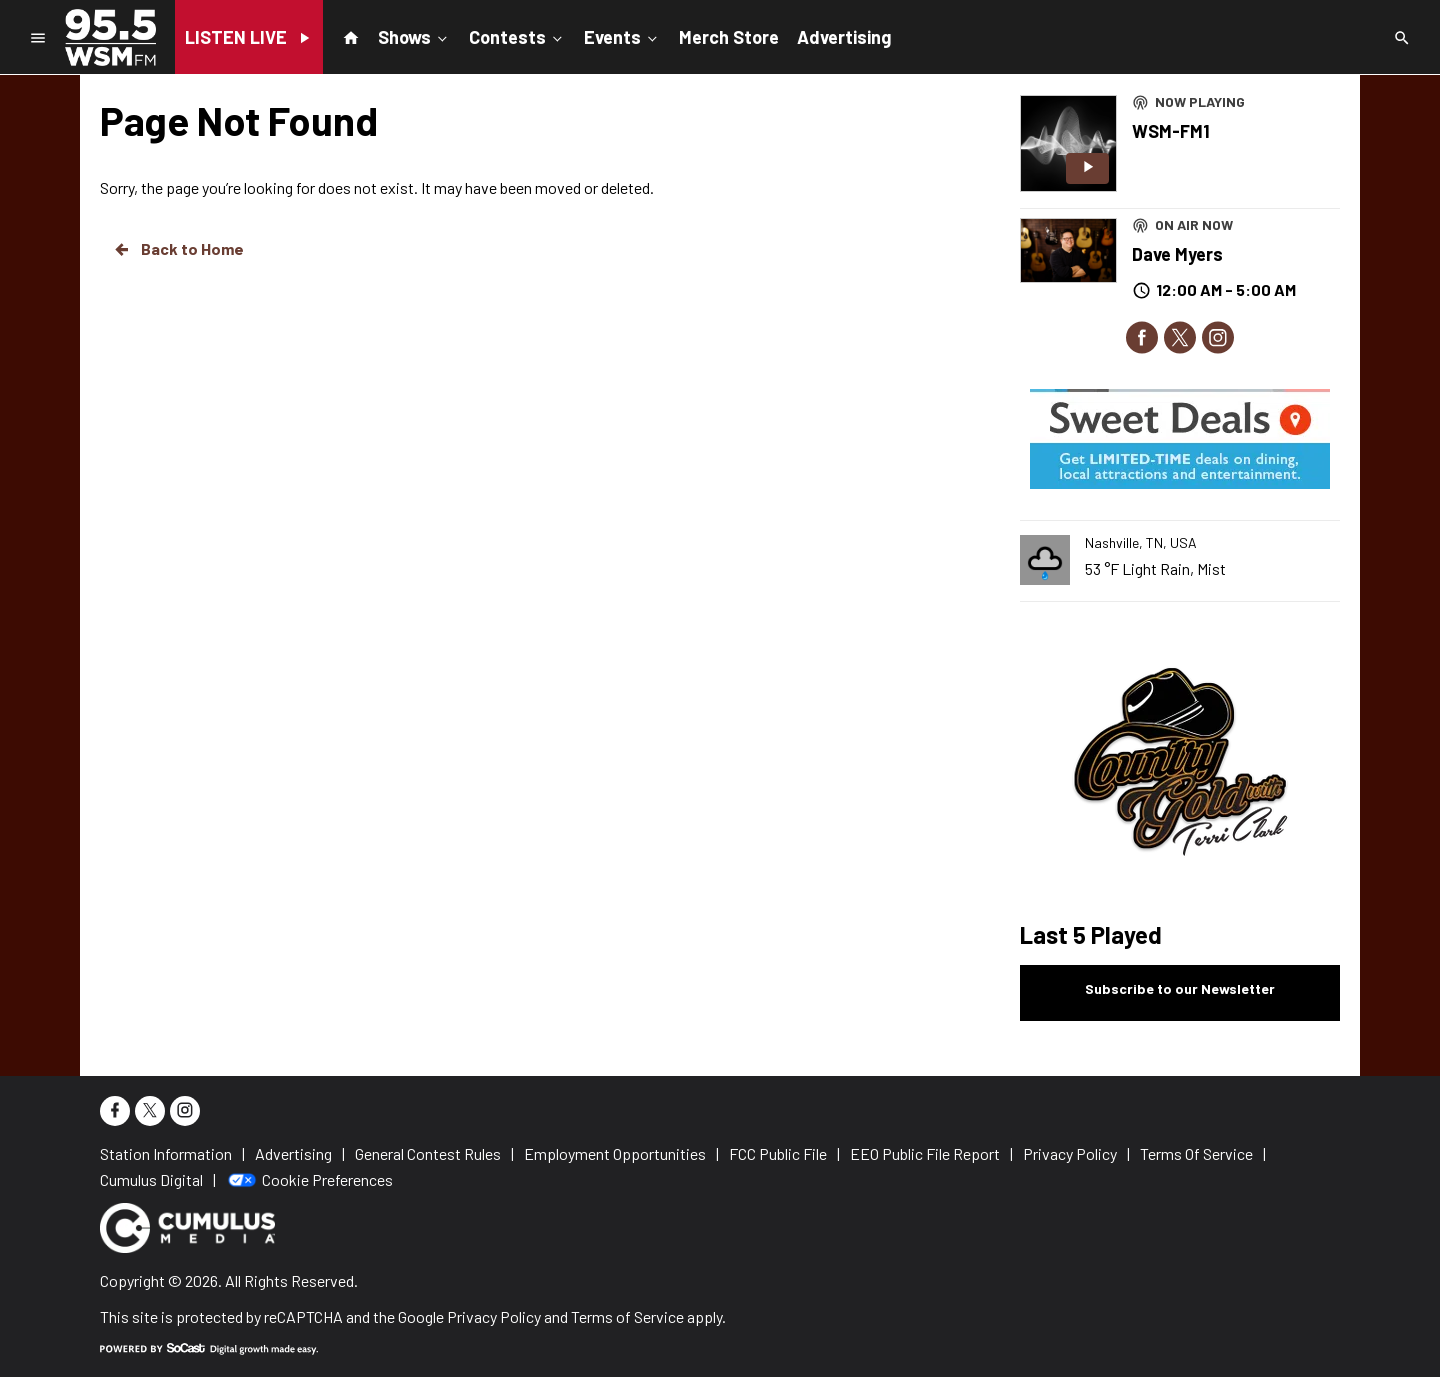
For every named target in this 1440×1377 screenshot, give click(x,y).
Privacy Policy (494, 1316)
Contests (517, 36)
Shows (414, 36)
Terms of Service (627, 1316)
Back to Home (178, 249)
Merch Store (729, 37)
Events (622, 36)
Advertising (844, 37)
